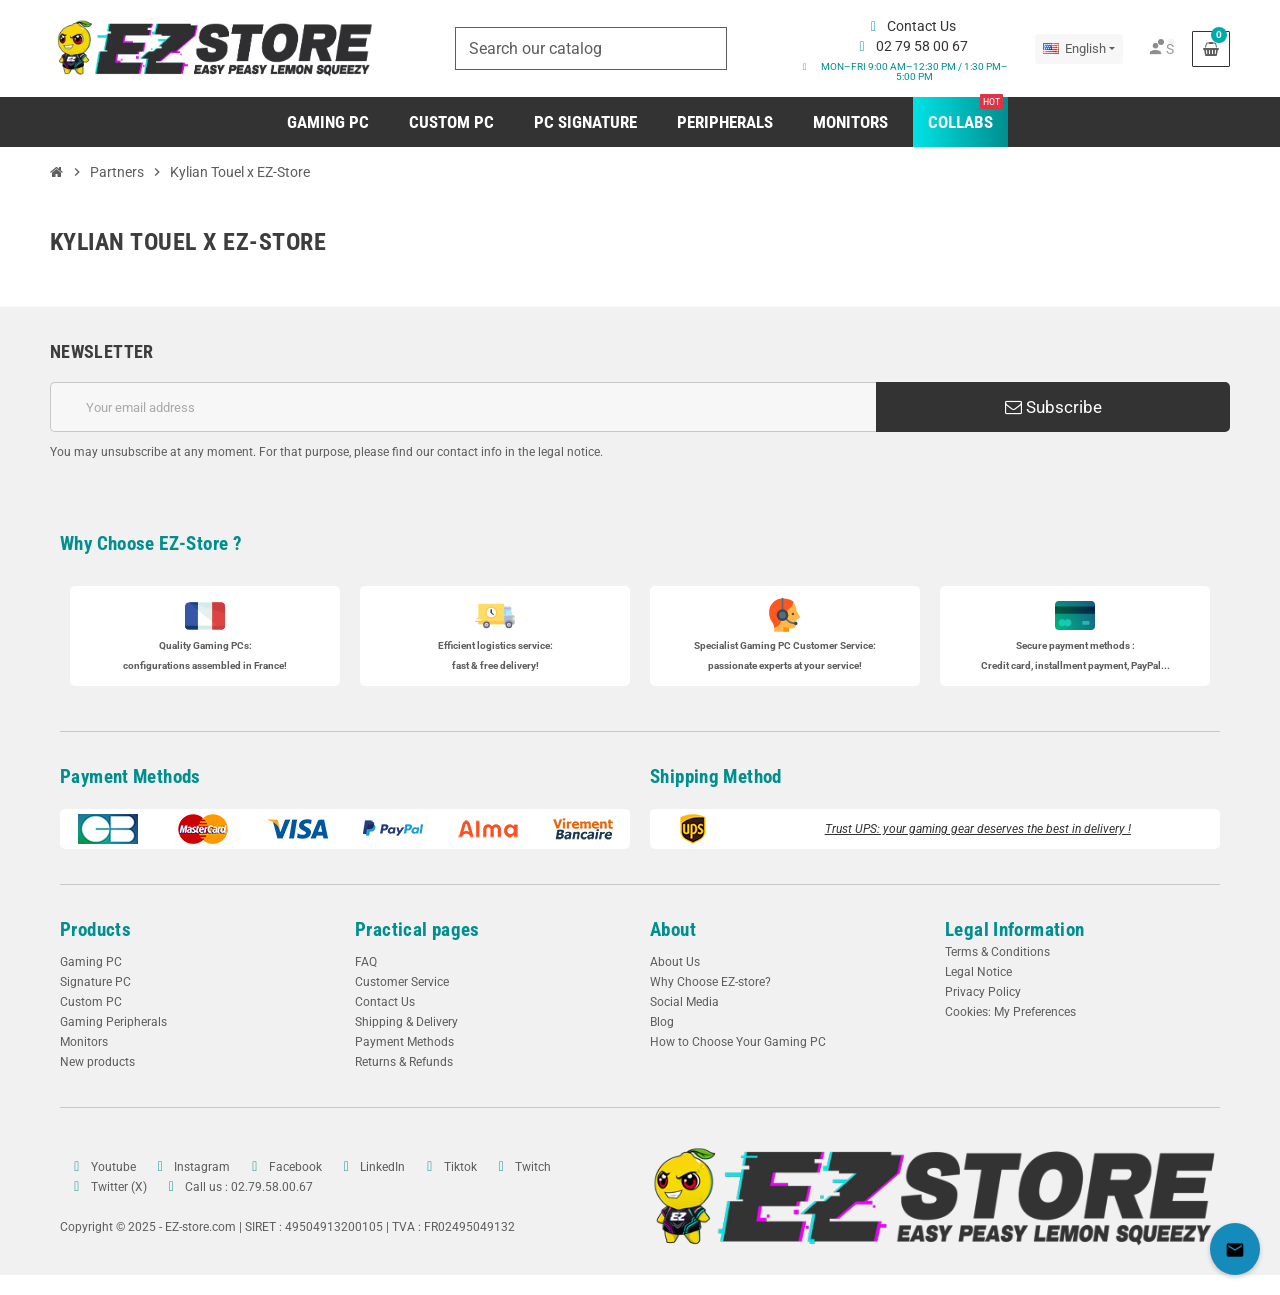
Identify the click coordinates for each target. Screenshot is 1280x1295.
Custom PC (91, 1002)
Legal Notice (978, 972)
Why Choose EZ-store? (710, 982)
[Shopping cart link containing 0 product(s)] (1211, 49)
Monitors (84, 1042)
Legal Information (1015, 929)
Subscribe (1053, 407)
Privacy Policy (983, 992)
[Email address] (463, 407)
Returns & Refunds (404, 1062)
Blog (662, 1022)
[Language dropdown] (1079, 49)
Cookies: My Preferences (1010, 1012)
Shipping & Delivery (406, 1022)
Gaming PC (91, 962)
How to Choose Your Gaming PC (738, 1042)
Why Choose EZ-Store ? (151, 543)
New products (97, 1062)
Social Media (684, 1002)
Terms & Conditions (997, 952)
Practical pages (417, 929)
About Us (675, 962)
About (673, 929)
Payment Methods (130, 776)
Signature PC (95, 982)
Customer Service (402, 982)
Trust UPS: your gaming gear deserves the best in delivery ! (978, 829)
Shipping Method (716, 776)
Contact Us (385, 1002)
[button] (910, 71)
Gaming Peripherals (113, 1022)
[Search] (591, 48)
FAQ (366, 962)
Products (95, 929)
